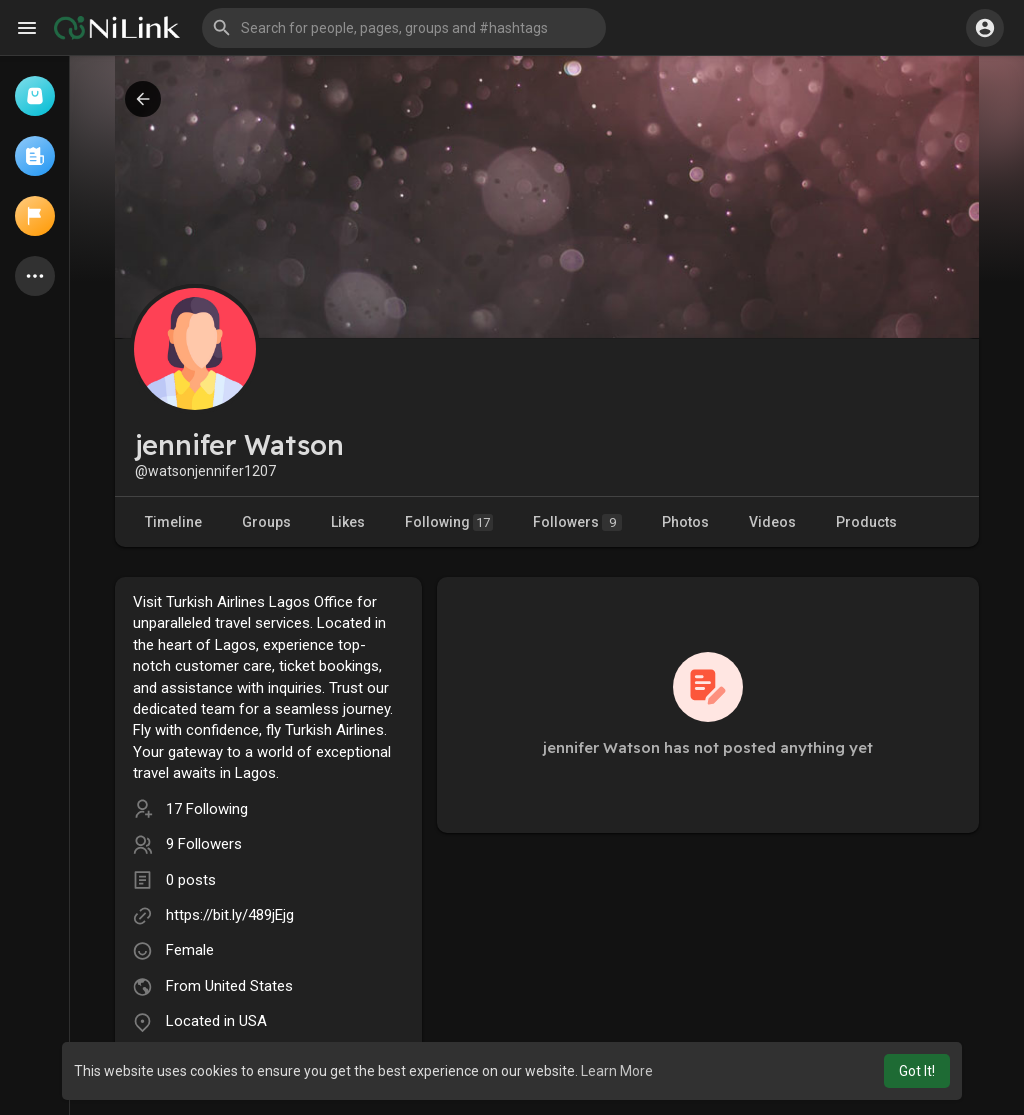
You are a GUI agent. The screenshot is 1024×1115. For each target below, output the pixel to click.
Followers (577, 522)
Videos (772, 522)
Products (866, 522)
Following (449, 522)
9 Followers (204, 844)
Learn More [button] (617, 1071)
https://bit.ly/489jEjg (230, 915)
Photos (685, 522)
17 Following (207, 809)
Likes (348, 522)
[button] (404, 28)
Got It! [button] (917, 1071)
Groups (266, 522)
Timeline (173, 522)
